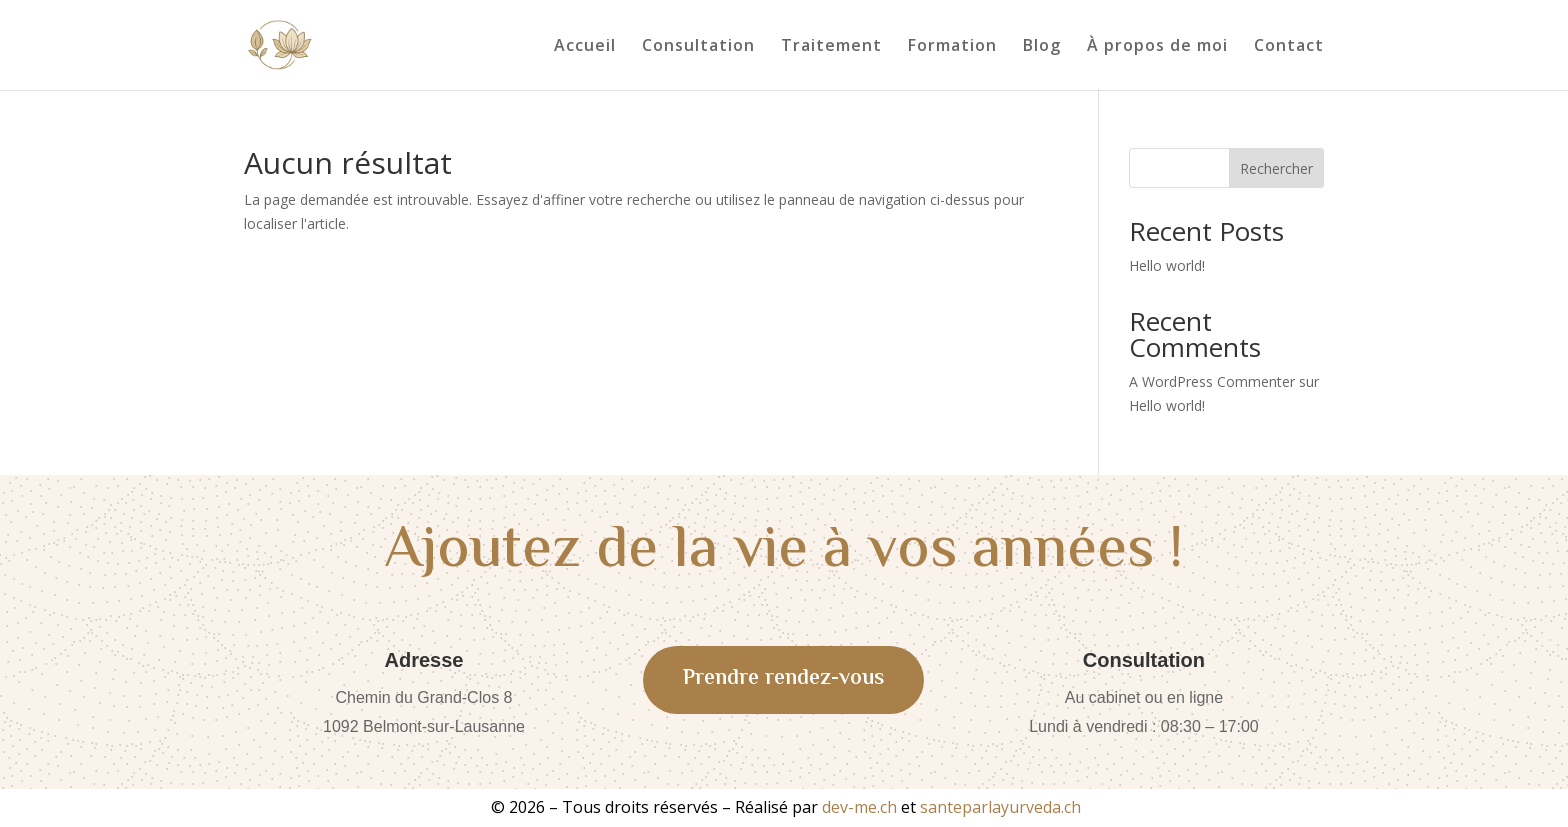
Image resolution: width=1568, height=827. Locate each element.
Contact (1289, 47)
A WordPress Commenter (1212, 381)
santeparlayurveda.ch (1000, 807)
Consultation (698, 47)
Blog (1042, 47)
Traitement (831, 47)
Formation (952, 47)
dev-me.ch (859, 807)
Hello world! (1167, 265)
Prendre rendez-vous (783, 679)
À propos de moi (1157, 47)
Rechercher (1276, 168)
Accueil (585, 47)
